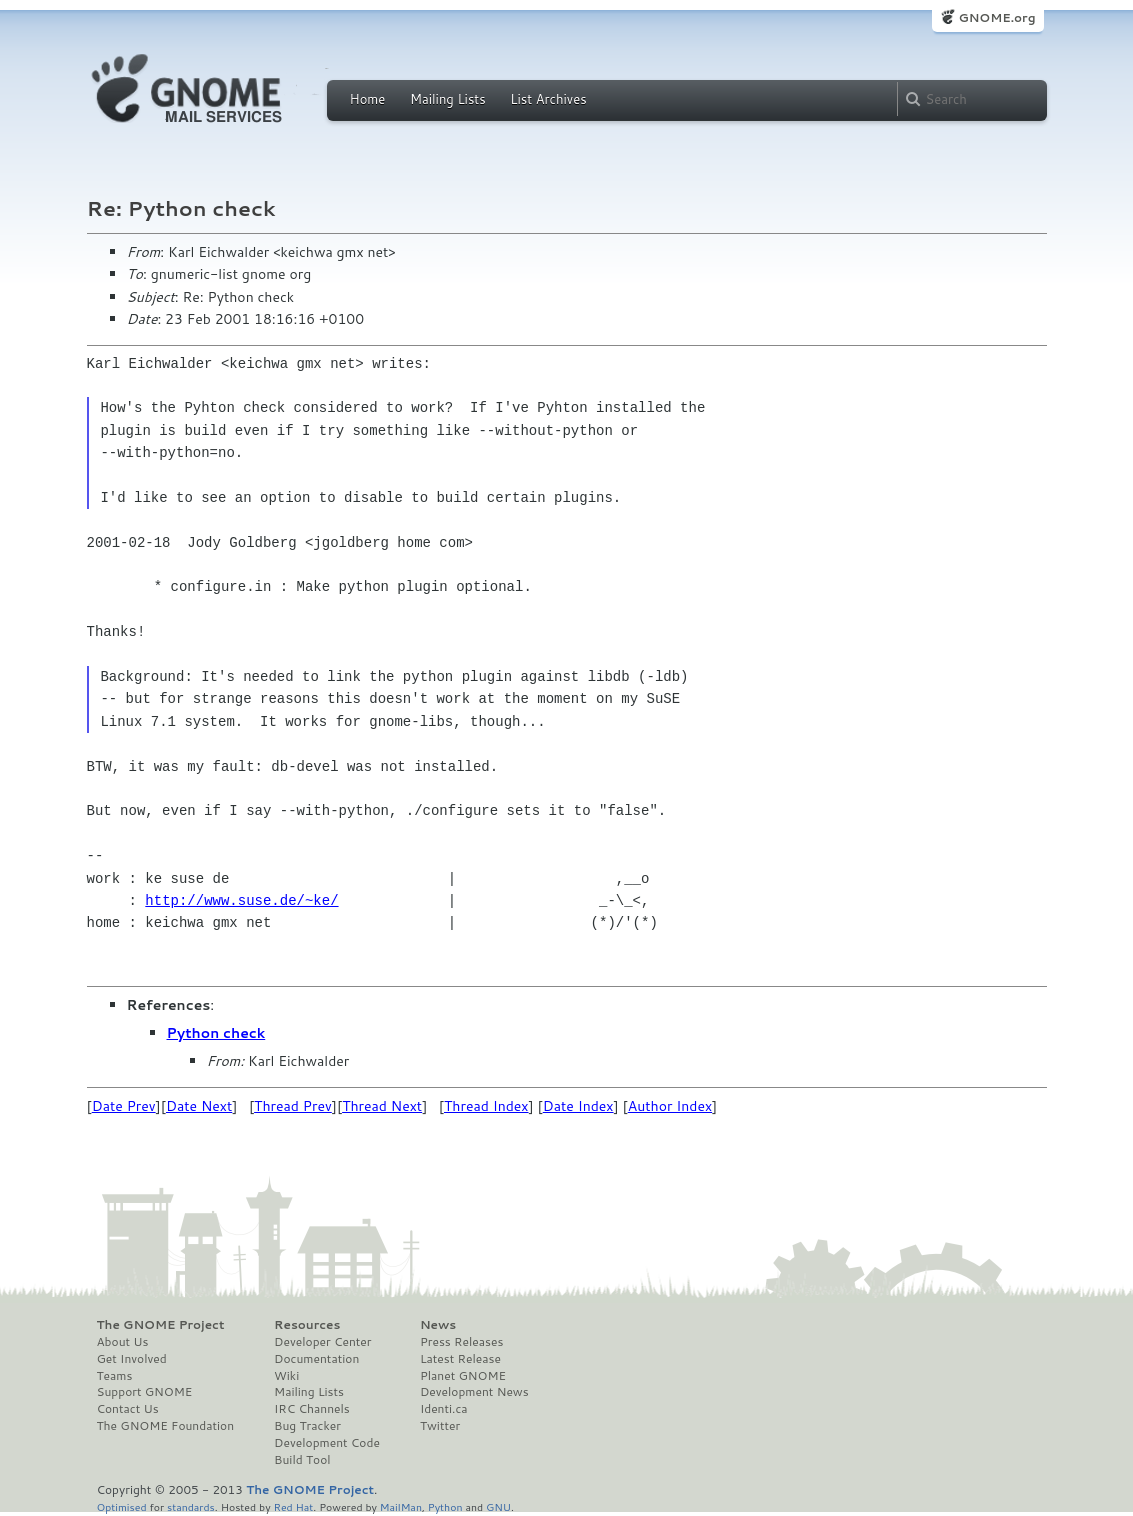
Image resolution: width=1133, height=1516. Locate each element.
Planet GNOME (463, 1376)
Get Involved (132, 1359)
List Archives (548, 99)
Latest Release (460, 1359)
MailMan (401, 1506)
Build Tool (302, 1460)
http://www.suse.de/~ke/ (241, 900)
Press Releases (461, 1342)
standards (191, 1506)
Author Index (670, 1106)
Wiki (286, 1376)
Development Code (327, 1443)
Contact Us (128, 1409)
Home (368, 99)
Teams (115, 1376)
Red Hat (293, 1506)
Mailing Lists (448, 99)
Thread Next (382, 1106)
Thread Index (486, 1106)
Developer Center (322, 1342)
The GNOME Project (161, 1325)
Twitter (440, 1426)
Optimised (122, 1506)
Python (445, 1506)
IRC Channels (312, 1409)
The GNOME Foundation (166, 1426)
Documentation (316, 1359)
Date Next (199, 1106)
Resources (307, 1325)
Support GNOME (145, 1392)
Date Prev (124, 1106)
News (438, 1325)
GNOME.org (996, 17)
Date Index (578, 1106)
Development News (474, 1392)
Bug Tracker (307, 1426)
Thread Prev (293, 1106)
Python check (216, 1033)
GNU (498, 1506)
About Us (123, 1342)
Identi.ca (444, 1409)
